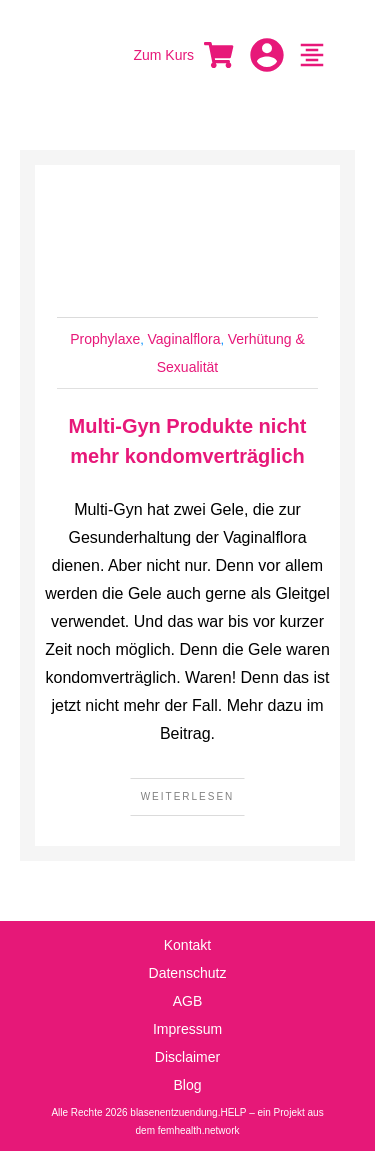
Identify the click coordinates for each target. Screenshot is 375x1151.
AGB (188, 1001)
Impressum (187, 1029)
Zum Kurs (163, 55)
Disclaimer (187, 1057)
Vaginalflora (184, 339)
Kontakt (187, 945)
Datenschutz (188, 973)
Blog (187, 1085)
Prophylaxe (105, 339)
